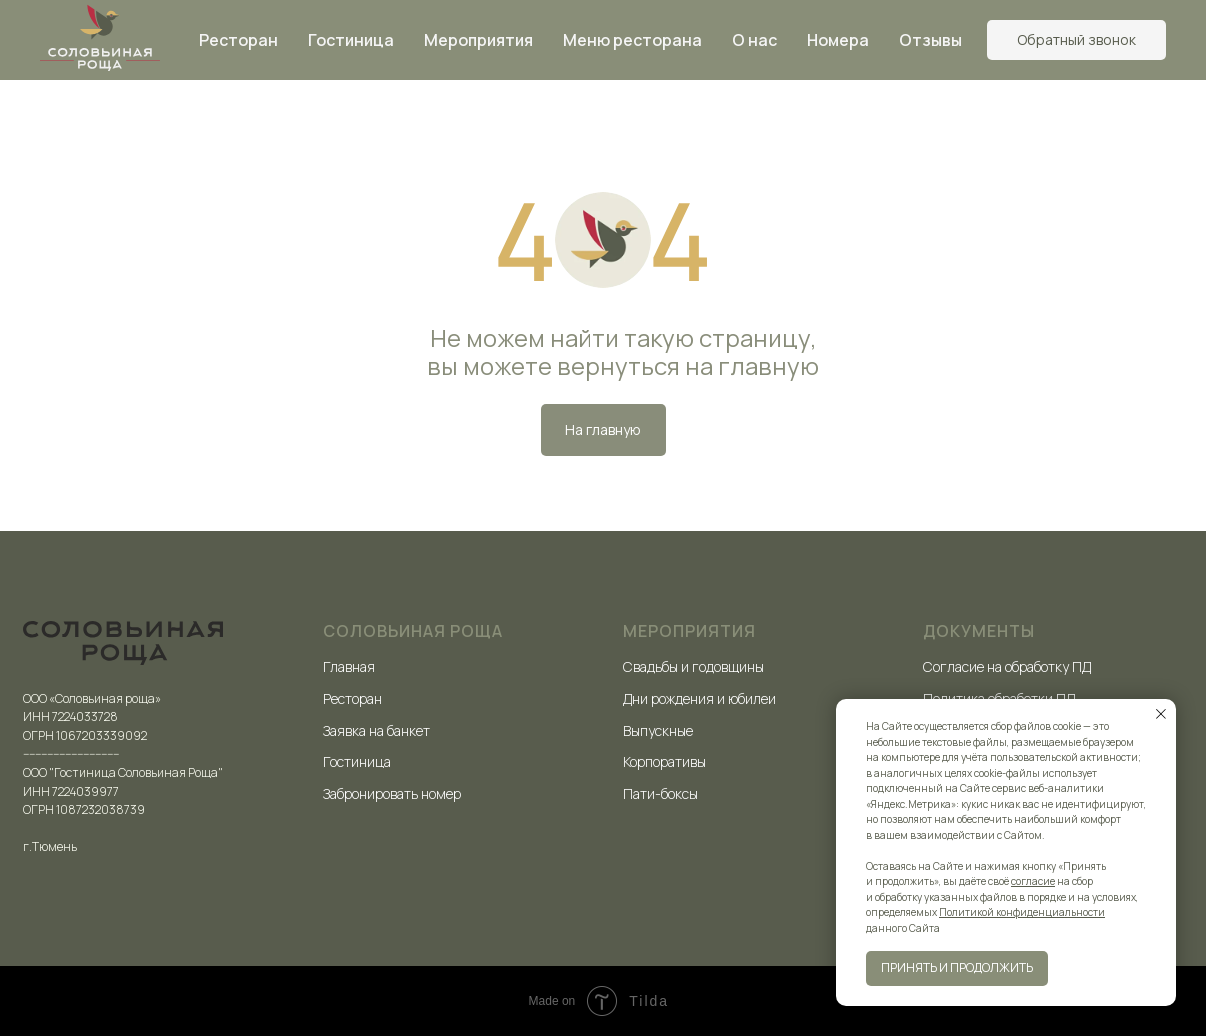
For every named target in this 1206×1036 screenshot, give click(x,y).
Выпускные (658, 730)
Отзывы (930, 40)
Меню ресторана (632, 40)
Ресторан (238, 40)
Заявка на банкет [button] (376, 730)
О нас (754, 40)
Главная (349, 666)
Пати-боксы (660, 793)
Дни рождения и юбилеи (699, 698)
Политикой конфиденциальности (1022, 912)
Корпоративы (664, 761)
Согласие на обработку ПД (1007, 666)
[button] (1076, 40)
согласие (1033, 881)
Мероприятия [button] (478, 40)
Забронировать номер (392, 793)
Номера (838, 40)
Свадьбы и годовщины (693, 666)
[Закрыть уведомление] (1161, 714)
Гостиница (351, 40)
